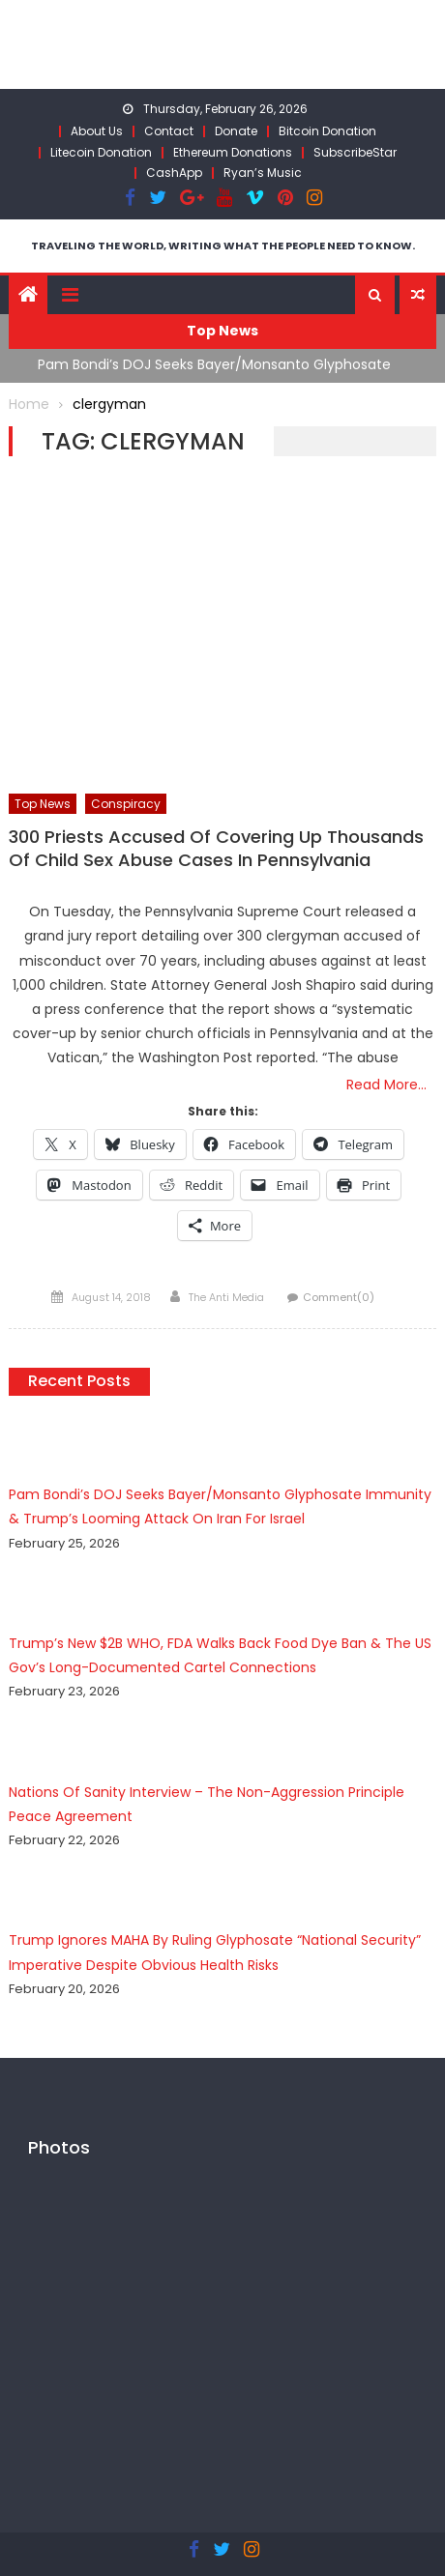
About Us (97, 131)
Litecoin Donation (101, 152)
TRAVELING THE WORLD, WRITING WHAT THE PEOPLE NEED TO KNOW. (223, 245)
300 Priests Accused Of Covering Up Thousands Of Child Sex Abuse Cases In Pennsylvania (216, 848)
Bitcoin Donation (327, 131)
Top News (43, 804)
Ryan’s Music (262, 172)
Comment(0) (338, 1297)
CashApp (174, 172)
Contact (168, 131)
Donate (236, 131)
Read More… (386, 1084)
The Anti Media (226, 1297)
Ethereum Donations (232, 152)
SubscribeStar (355, 152)
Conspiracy (126, 804)
